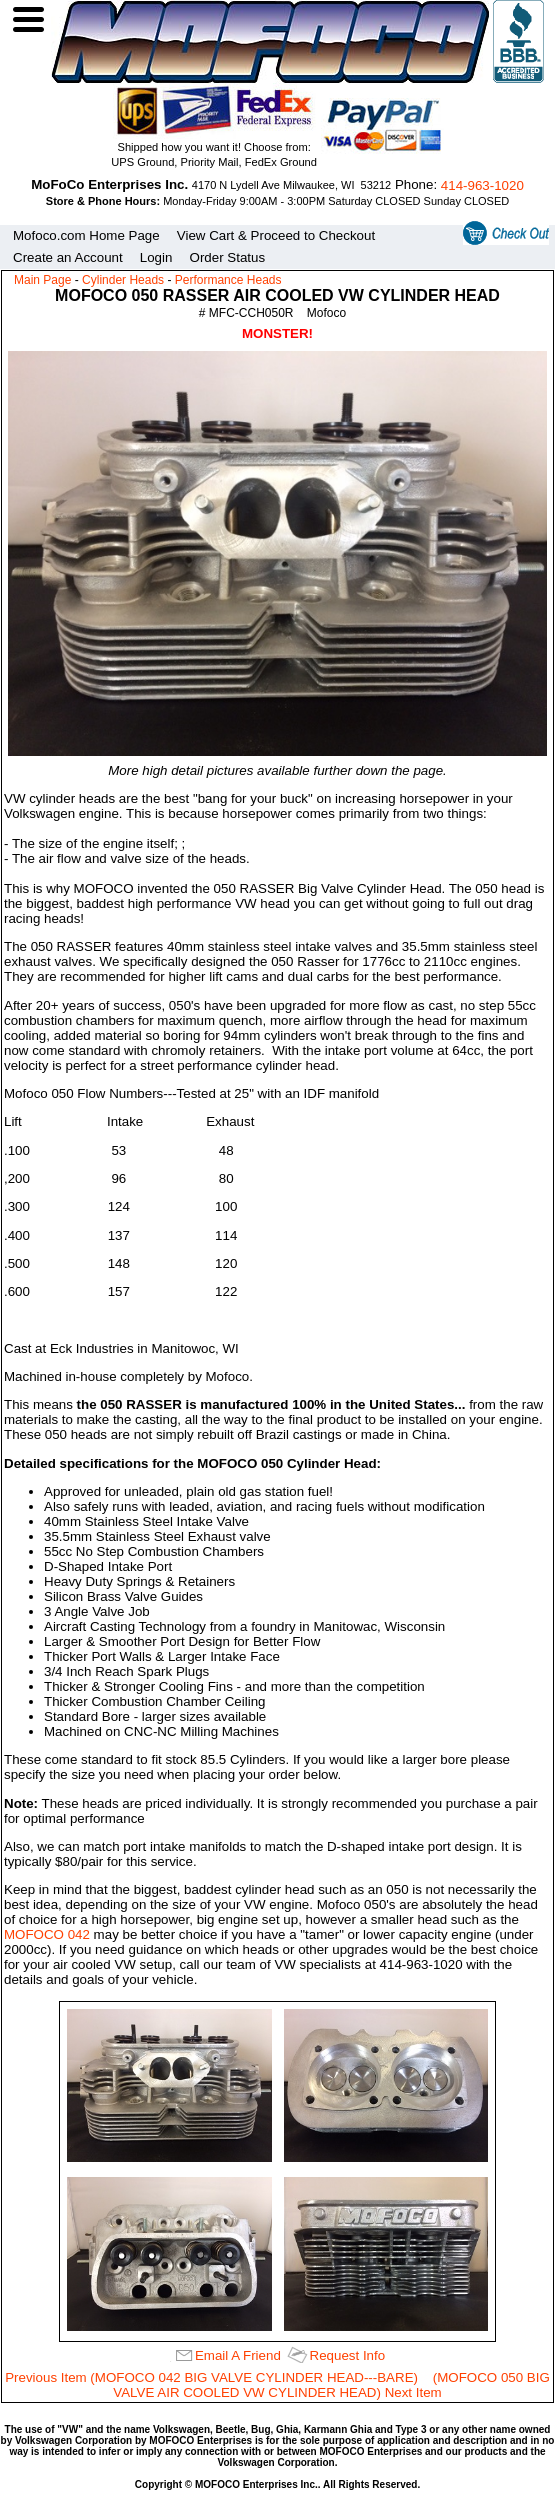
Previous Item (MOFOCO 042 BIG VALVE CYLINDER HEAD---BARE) (211, 2377)
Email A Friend (238, 2355)
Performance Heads (228, 280)
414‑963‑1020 (482, 185)
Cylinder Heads (123, 280)
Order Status (228, 257)
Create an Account (68, 257)
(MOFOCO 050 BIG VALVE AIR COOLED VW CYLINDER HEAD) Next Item (331, 2385)
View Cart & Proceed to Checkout (276, 235)
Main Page (42, 280)
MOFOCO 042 (47, 1934)
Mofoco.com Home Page (86, 235)
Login (156, 257)
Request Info (348, 2355)
